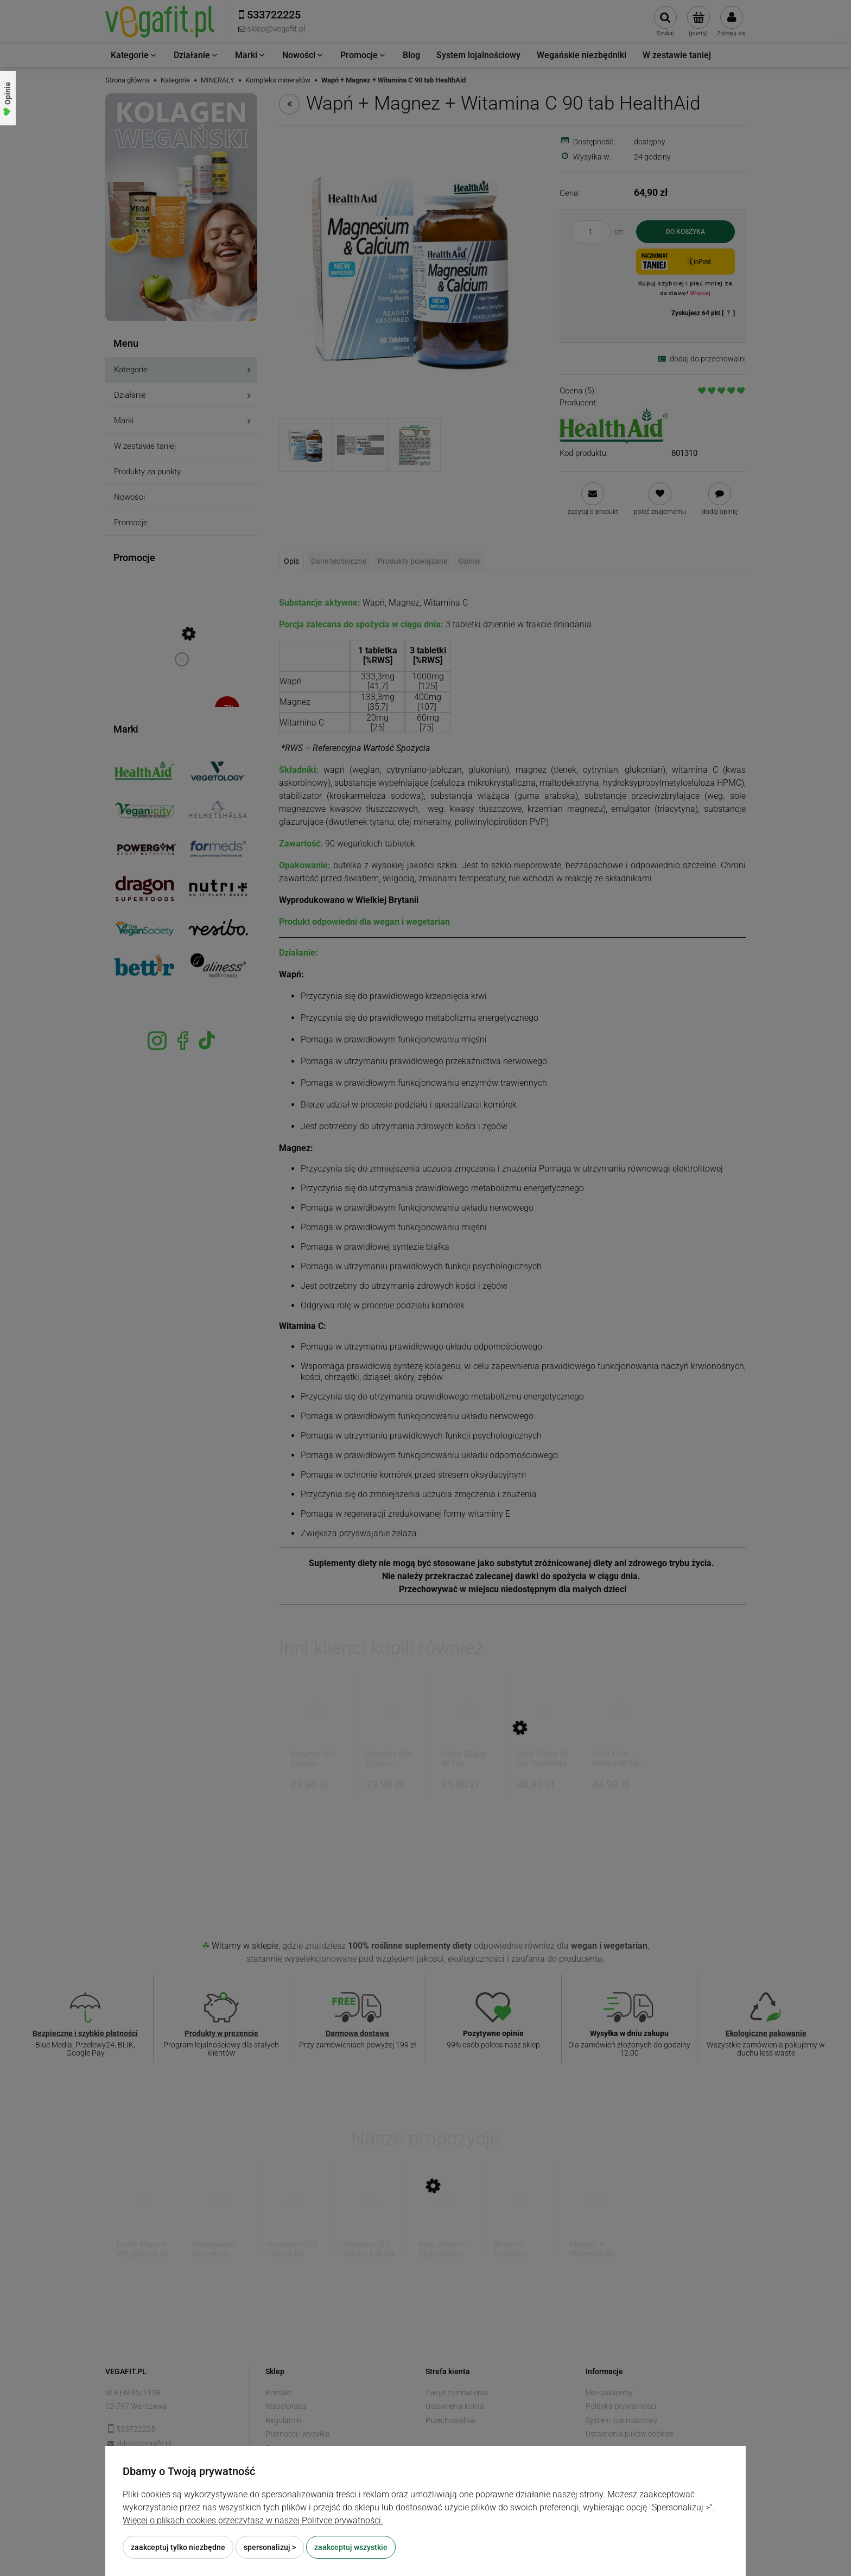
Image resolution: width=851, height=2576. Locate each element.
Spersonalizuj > (270, 2547)
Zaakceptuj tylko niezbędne (178, 2547)
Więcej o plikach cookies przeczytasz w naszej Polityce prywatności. (253, 2520)
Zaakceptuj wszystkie (351, 2547)
